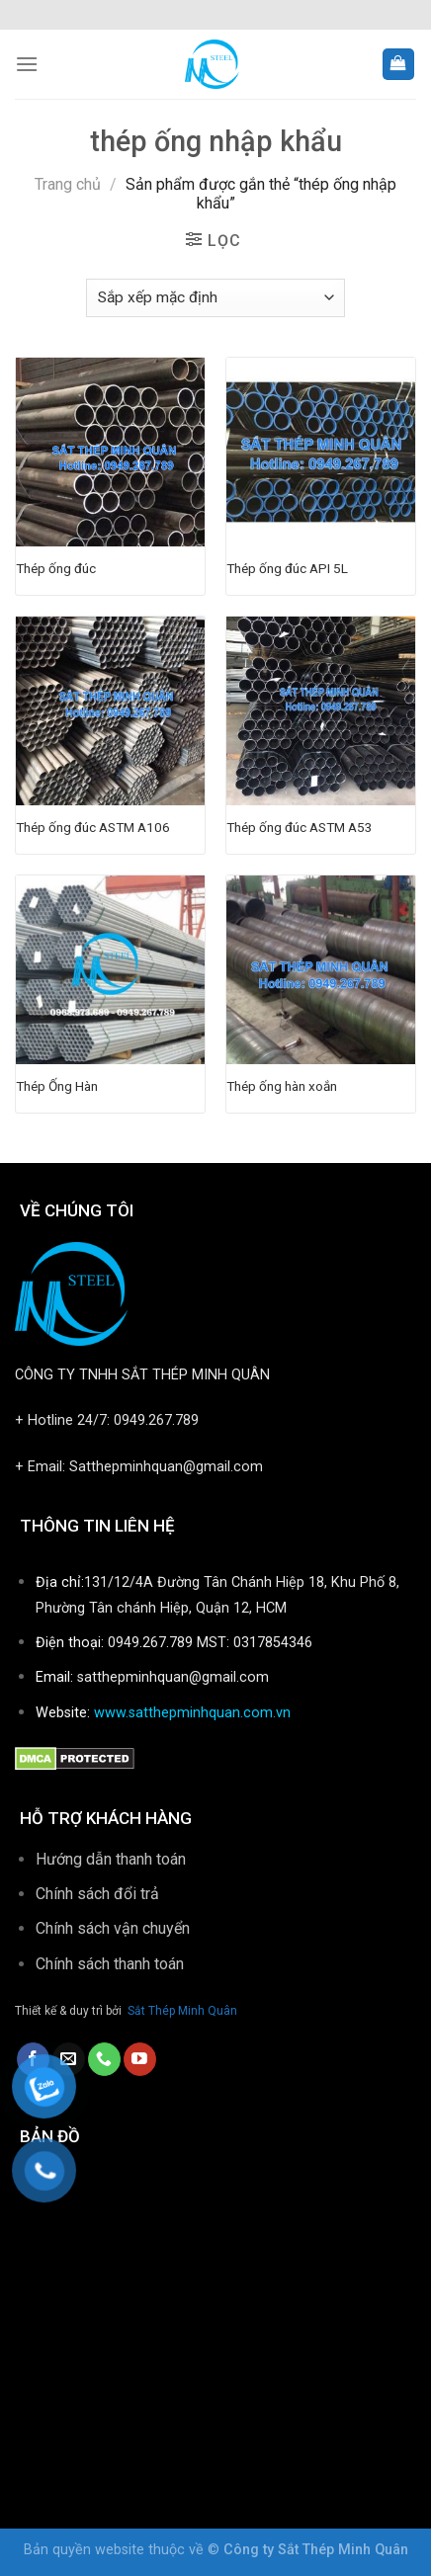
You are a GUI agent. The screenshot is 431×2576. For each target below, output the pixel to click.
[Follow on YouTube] (140, 2059)
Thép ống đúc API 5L (287, 568)
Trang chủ (68, 184)
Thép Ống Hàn (57, 1086)
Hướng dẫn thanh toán (111, 1859)
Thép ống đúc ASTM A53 (299, 827)
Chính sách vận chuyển (113, 1928)
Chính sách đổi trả (97, 1893)
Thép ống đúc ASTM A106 (93, 827)
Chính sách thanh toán (112, 1963)
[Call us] (104, 2059)
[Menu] (27, 64)
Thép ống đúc (56, 568)
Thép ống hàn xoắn (281, 1086)
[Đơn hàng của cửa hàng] (215, 298)
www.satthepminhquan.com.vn (192, 1712)
